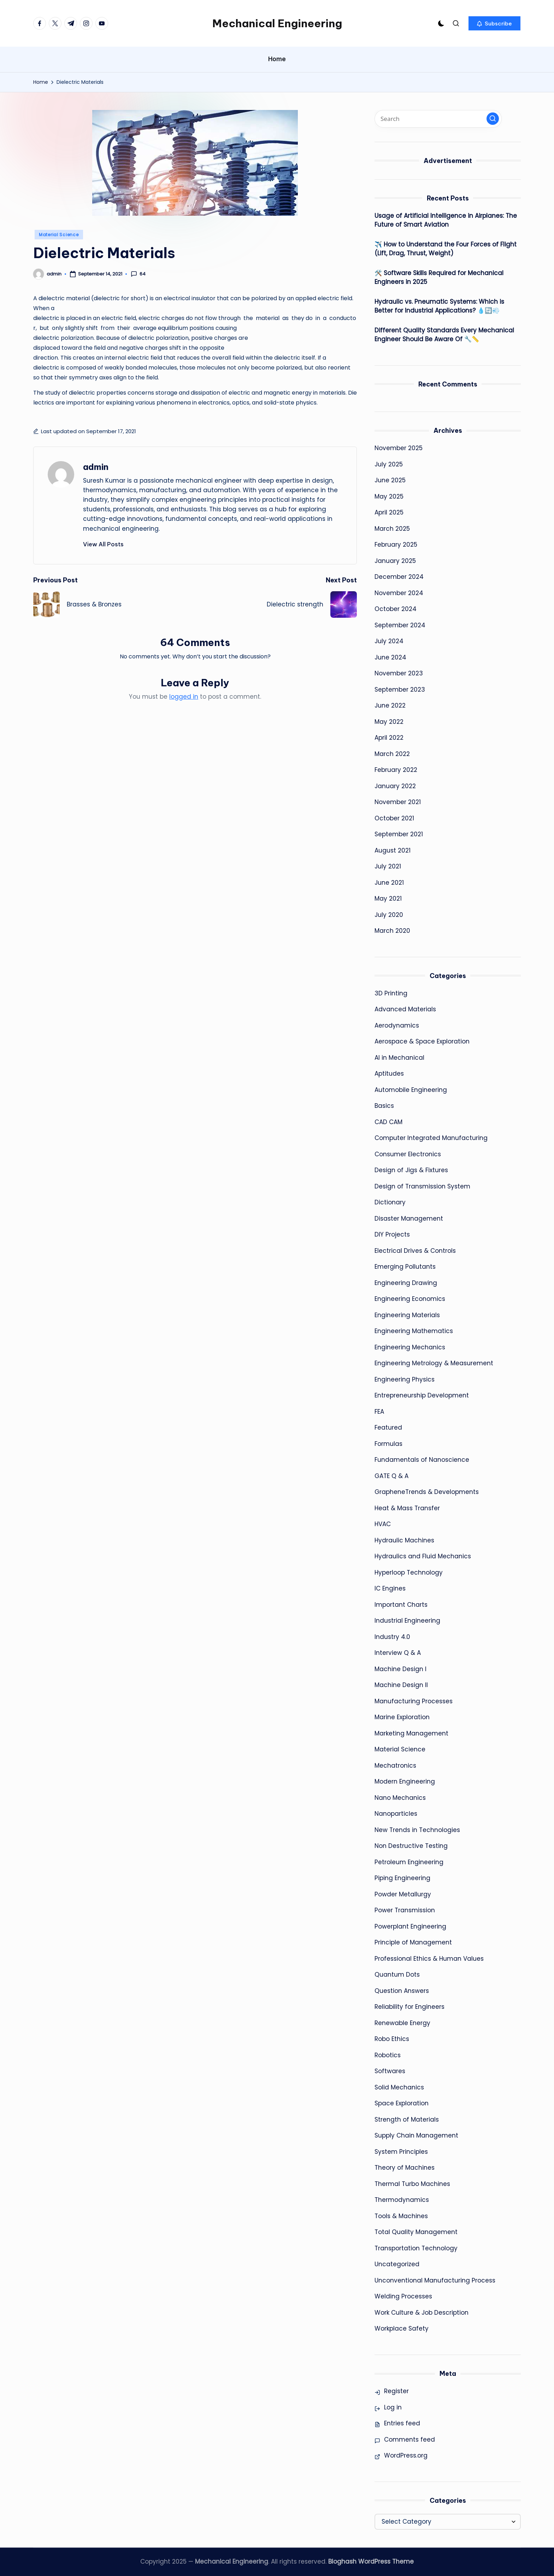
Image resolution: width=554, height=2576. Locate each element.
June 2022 (390, 705)
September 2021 (399, 834)
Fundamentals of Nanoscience (422, 1459)
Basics (384, 1105)
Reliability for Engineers (409, 2006)
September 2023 (400, 689)
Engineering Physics (405, 1379)
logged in (183, 696)
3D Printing (391, 993)
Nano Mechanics (400, 1797)
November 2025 (399, 448)
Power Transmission (405, 1910)
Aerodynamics (397, 1025)
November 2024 (399, 593)
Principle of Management (413, 1942)
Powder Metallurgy (403, 1894)
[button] (494, 23)
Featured (388, 1427)
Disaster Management (409, 1218)
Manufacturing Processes (414, 1701)
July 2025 (389, 464)
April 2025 (389, 512)
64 (138, 274)
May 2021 (388, 898)
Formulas (388, 1444)
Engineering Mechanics (410, 1347)
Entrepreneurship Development (422, 1395)
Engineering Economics (410, 1299)
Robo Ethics (392, 2039)
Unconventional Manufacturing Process (435, 2280)
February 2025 (396, 544)
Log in (393, 2407)
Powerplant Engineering (410, 1926)
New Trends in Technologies (417, 1830)
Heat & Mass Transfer (407, 1508)
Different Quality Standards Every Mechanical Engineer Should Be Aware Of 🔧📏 (444, 335)
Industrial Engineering (407, 1620)
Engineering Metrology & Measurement (434, 1363)
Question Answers (402, 1991)
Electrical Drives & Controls (415, 1250)
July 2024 (389, 641)
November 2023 (399, 673)
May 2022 (389, 721)
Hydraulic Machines (404, 1540)
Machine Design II (401, 1685)
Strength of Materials (407, 2119)
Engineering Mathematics (414, 1331)
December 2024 (399, 576)
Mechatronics (395, 1765)
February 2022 (396, 770)
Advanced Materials (405, 1009)
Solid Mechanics (399, 2087)
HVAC (383, 1524)
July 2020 (389, 915)
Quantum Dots (397, 1974)
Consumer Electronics (408, 1154)
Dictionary (390, 1202)
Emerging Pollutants (405, 1266)
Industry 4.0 (392, 1637)
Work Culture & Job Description (421, 2312)
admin (95, 466)
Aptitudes (389, 1073)
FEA (379, 1411)
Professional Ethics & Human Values (429, 1958)
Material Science (59, 235)
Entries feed (402, 2423)
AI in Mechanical (399, 1057)
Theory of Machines (405, 2167)
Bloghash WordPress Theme (371, 2561)
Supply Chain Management (416, 2135)
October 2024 (396, 609)
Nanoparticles (396, 1813)
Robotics (388, 2055)
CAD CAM (388, 1122)
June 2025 (390, 480)
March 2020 (392, 930)
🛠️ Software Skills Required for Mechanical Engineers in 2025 (439, 277)
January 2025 (395, 561)
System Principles (401, 2151)
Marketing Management (411, 1733)
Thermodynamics (402, 2200)
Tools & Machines (401, 2216)
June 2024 (390, 657)
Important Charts (401, 1604)
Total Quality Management (416, 2232)
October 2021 (394, 818)
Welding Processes (403, 2296)
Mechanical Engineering (277, 23)
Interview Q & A (398, 1652)
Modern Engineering (405, 1781)
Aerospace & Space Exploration (422, 1041)
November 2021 (398, 802)
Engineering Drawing (406, 1283)
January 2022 (395, 786)
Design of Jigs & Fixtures (411, 1170)
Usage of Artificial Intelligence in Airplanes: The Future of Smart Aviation (446, 220)
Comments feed (409, 2439)
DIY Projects (392, 1234)
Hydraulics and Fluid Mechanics (423, 1556)
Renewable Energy (402, 2023)
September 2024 (400, 625)
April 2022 (389, 737)
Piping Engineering (402, 1878)
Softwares (390, 2071)
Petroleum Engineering (409, 1862)
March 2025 (392, 528)
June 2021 (389, 882)
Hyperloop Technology (409, 1572)
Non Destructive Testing (411, 1846)
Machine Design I (400, 1669)
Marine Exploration (402, 1717)
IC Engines (390, 1588)
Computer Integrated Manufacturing (431, 1138)
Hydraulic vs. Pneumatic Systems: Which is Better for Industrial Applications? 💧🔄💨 (439, 306)
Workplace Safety (402, 2328)
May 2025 (389, 496)
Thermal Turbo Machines (412, 2184)
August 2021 (393, 850)
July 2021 (388, 866)
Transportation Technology (416, 2248)
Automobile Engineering (411, 1090)
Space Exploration (402, 2103)
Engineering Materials (407, 1315)
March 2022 (392, 754)
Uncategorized (397, 2264)
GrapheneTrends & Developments (427, 1492)
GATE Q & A (391, 1476)
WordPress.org (406, 2455)
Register (396, 2391)
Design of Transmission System (422, 1186)
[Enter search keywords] (438, 119)
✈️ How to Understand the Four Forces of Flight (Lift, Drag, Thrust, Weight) (446, 249)
